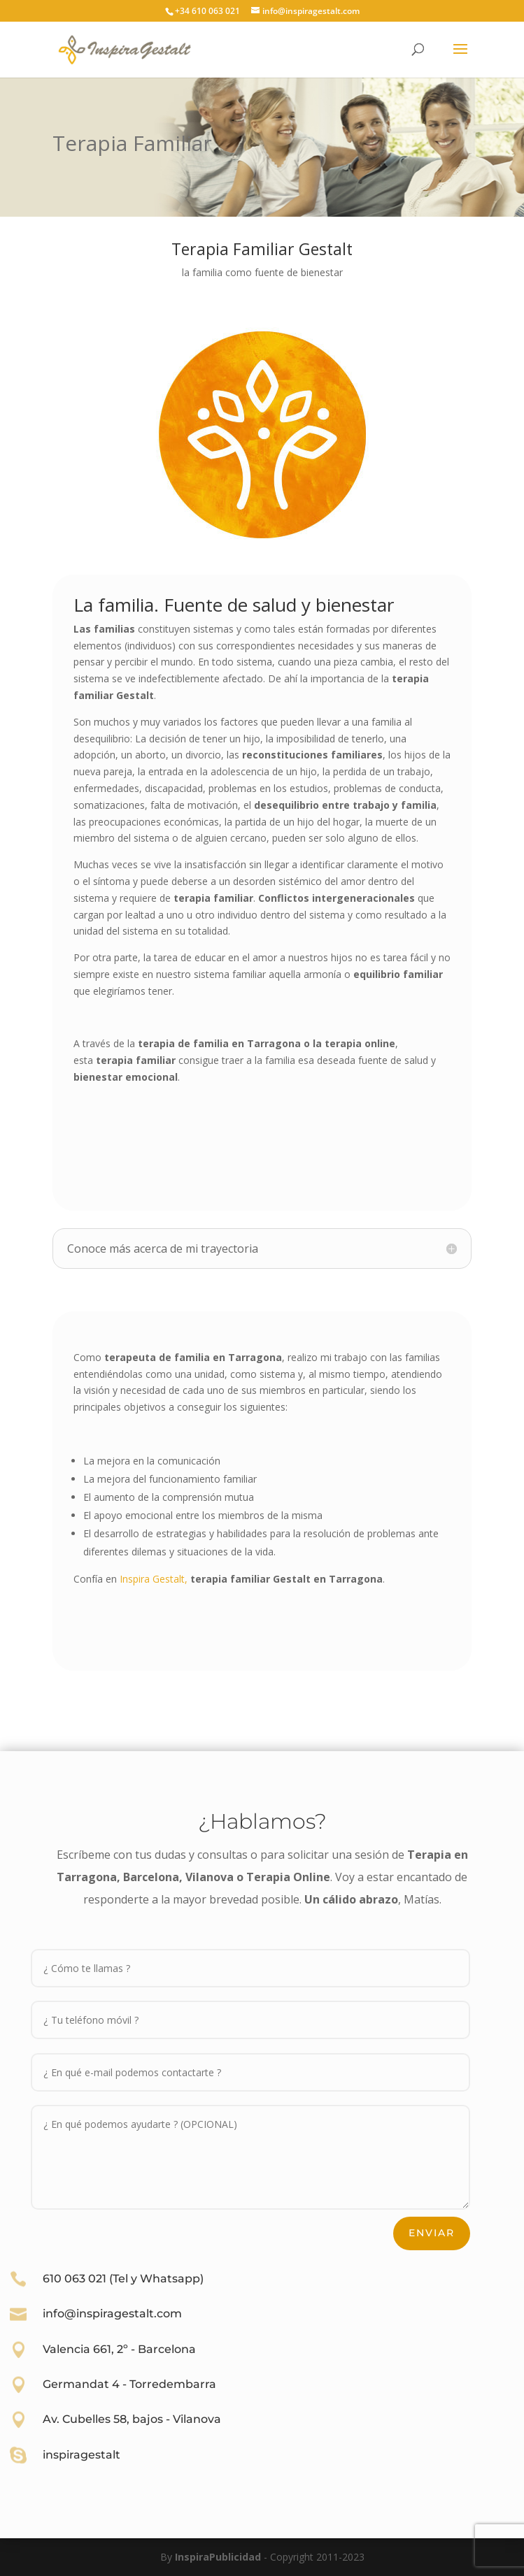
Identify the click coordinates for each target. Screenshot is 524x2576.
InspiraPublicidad (218, 2556)
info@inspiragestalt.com (112, 2313)
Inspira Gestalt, (153, 1578)
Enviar (432, 2232)
